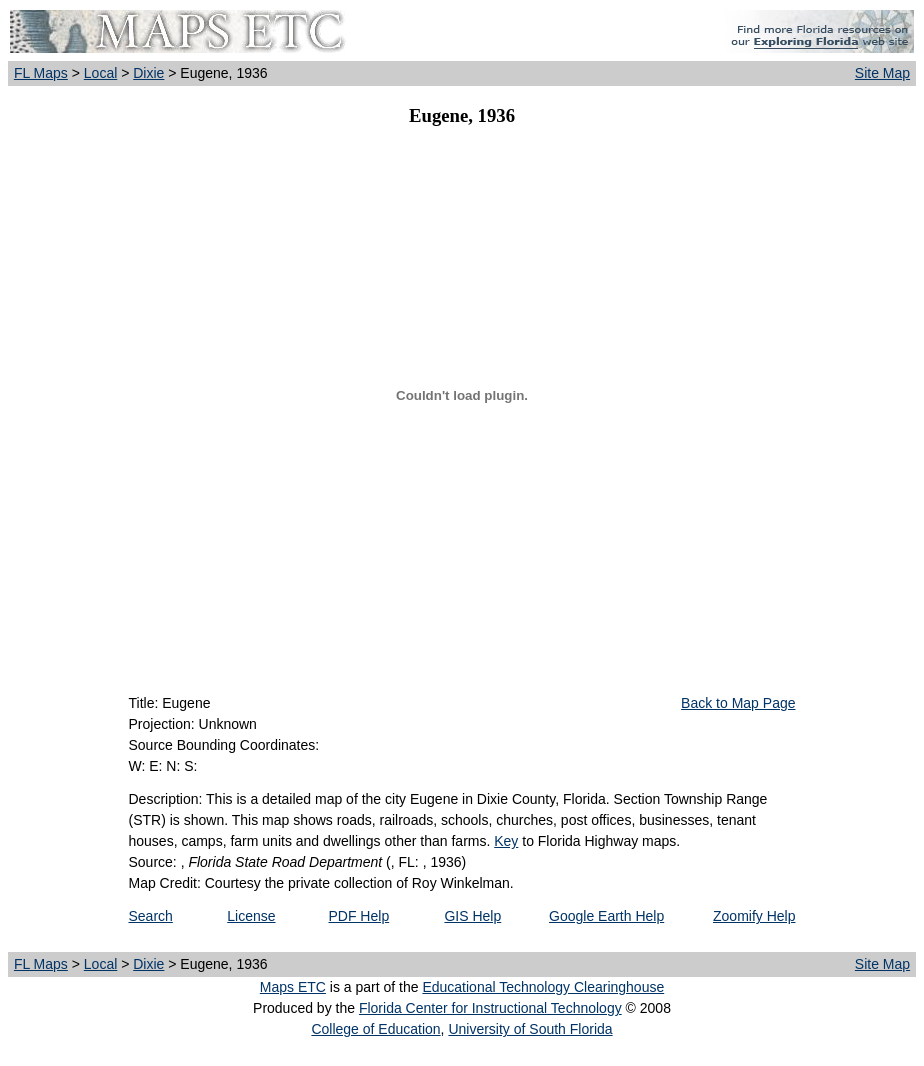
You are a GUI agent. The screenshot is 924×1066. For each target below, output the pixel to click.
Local (100, 73)
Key (506, 841)
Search (151, 916)
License (251, 916)
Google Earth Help (606, 916)
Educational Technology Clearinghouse (543, 987)
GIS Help (472, 916)
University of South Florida (530, 1029)
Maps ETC (293, 987)
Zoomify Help (754, 916)
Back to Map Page (738, 703)
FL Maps (41, 73)
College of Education (375, 1029)
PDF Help (358, 916)
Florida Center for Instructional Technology (490, 1008)
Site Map (882, 73)
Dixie (148, 73)
